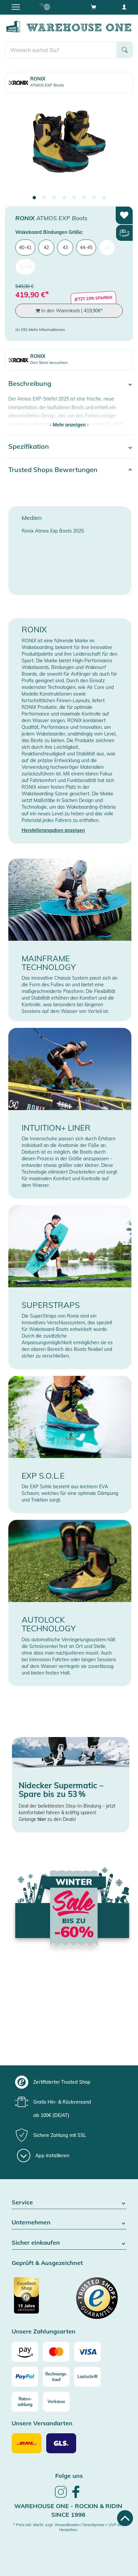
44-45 (86, 247)
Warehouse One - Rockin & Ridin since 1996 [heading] (68, 2510)
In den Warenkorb (69, 310)
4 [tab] (64, 198)
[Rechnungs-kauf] (56, 2377)
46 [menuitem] (107, 247)
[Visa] (87, 2352)
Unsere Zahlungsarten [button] (43, 2331)
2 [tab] (44, 198)
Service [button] (69, 2202)
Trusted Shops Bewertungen (52, 469)
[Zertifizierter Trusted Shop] (39, 2299)
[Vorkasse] (56, 2402)
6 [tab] (84, 198)
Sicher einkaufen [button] (69, 2242)
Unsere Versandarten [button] (42, 2423)
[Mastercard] (56, 2352)
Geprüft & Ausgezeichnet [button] (47, 2263)
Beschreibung (29, 383)
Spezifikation (28, 446)
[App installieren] (43, 2156)
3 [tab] (54, 198)
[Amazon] (25, 2352)
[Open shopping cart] (93, 6)
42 (46, 247)
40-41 (25, 247)
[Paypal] (25, 2377)
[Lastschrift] (87, 2377)
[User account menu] (124, 6)
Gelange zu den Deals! (47, 1819)
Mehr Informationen (47, 329)
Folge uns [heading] (69, 2476)
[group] (68, 2082)
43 (65, 247)
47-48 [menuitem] (25, 267)
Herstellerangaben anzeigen (53, 830)
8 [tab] (104, 198)
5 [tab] (74, 198)
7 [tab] (94, 198)
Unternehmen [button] (69, 2222)
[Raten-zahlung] (25, 2402)
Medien (32, 518)
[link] (61, 2497)
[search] (61, 50)
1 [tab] (34, 198)
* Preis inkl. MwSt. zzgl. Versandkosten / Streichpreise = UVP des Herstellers (68, 2527)
